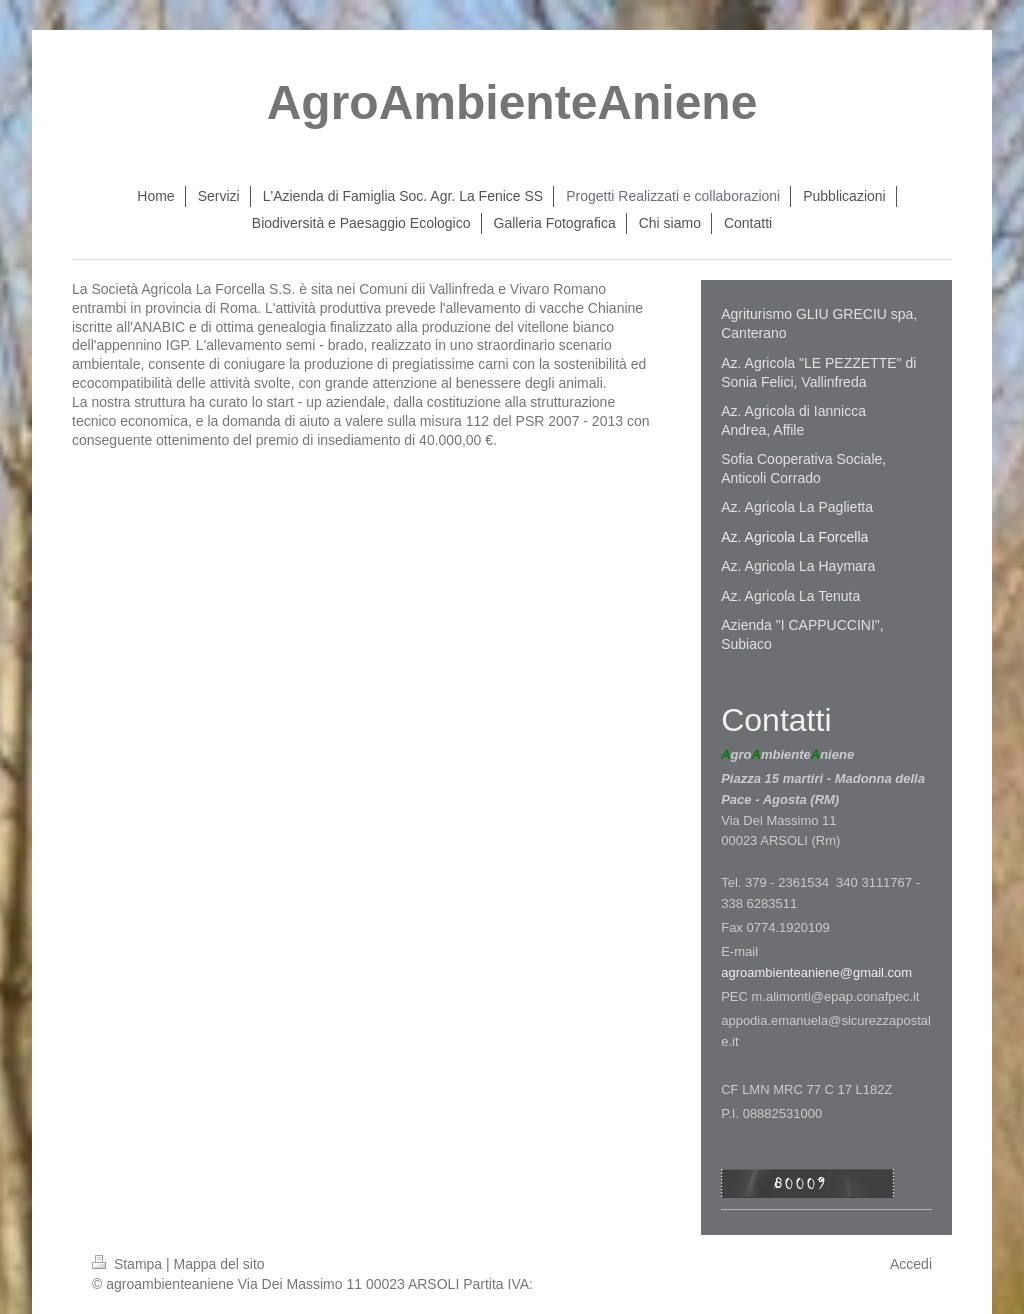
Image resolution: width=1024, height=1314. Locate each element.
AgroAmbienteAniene (512, 102)
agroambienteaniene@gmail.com (816, 972)
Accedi (911, 1264)
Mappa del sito (219, 1264)
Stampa (129, 1264)
